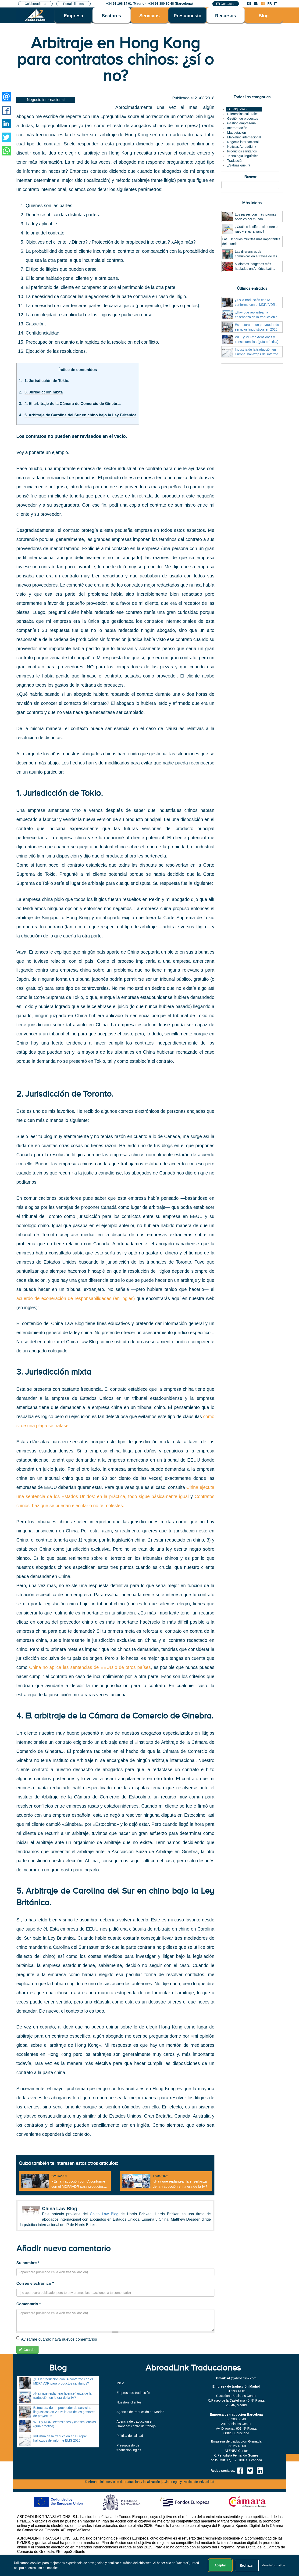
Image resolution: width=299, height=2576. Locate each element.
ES (263, 3)
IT (275, 3)
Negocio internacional (45, 99)
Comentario (28, 2304)
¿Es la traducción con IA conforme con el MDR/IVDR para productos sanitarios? (78, 2186)
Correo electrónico (35, 2283)
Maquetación (236, 132)
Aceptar (220, 2566)
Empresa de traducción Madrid (236, 2386)
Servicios (149, 15)
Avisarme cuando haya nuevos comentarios (56, 2339)
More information (273, 2566)
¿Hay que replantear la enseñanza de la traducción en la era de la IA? (257, 317)
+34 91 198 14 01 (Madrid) (126, 3)
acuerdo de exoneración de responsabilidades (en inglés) (75, 1298)
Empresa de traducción (133, 2393)
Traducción (235, 160)
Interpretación (237, 128)
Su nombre (27, 2263)
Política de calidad (130, 2436)
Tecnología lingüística (243, 156)
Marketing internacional (244, 137)
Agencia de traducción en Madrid (140, 2412)
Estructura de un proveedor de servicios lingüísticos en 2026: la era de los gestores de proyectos (64, 2412)
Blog (264, 15)
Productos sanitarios (242, 151)
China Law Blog (104, 2214)
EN (256, 3)
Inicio (120, 2383)
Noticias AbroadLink (241, 146)
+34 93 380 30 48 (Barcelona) (170, 3)
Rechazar (247, 2566)
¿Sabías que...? (238, 165)
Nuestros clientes (129, 2402)
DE (249, 3)
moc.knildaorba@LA (241, 2378)
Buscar (250, 177)
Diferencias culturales (243, 114)
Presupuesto (187, 15)
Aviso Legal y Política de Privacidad (188, 2482)
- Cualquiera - (237, 109)
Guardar (27, 2350)
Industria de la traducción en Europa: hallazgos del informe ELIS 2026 (256, 354)
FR (269, 3)
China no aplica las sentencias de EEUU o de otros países (90, 1667)
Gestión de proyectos (242, 118)
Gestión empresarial (241, 123)
